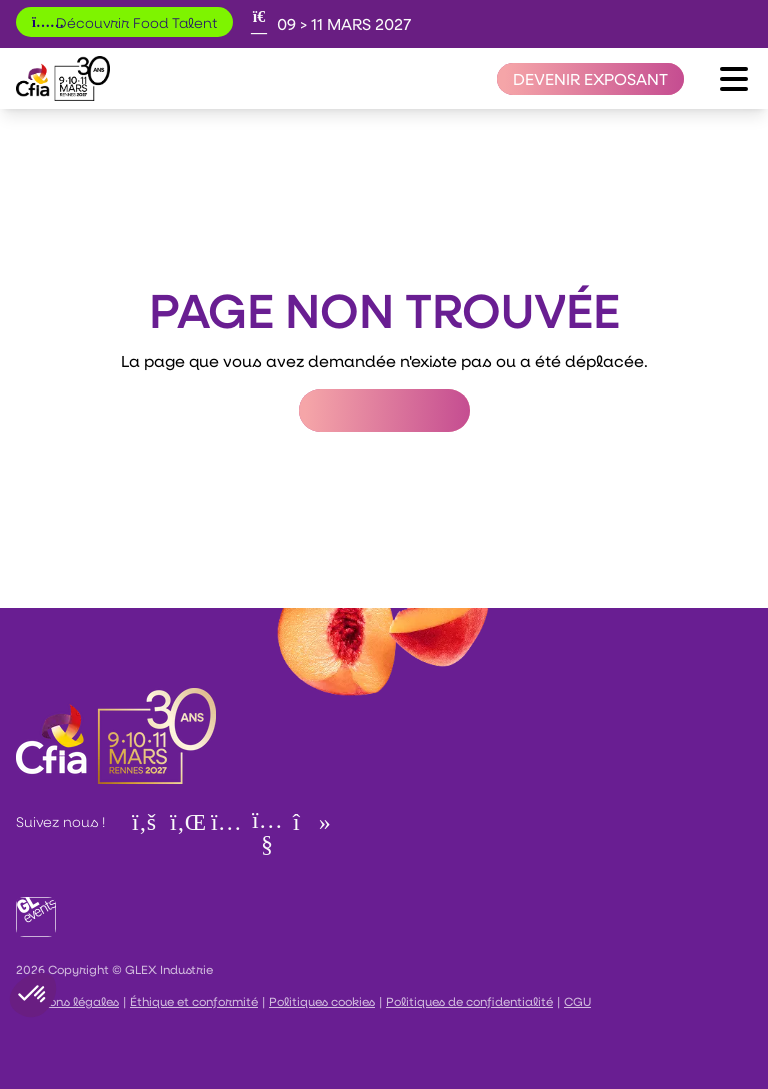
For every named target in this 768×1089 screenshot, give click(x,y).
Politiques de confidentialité (469, 1001)
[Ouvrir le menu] (734, 79)
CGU (577, 1001)
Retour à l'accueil (384, 410)
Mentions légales (67, 1001)
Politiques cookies (322, 1001)
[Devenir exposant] (590, 79)
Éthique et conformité (194, 1001)
